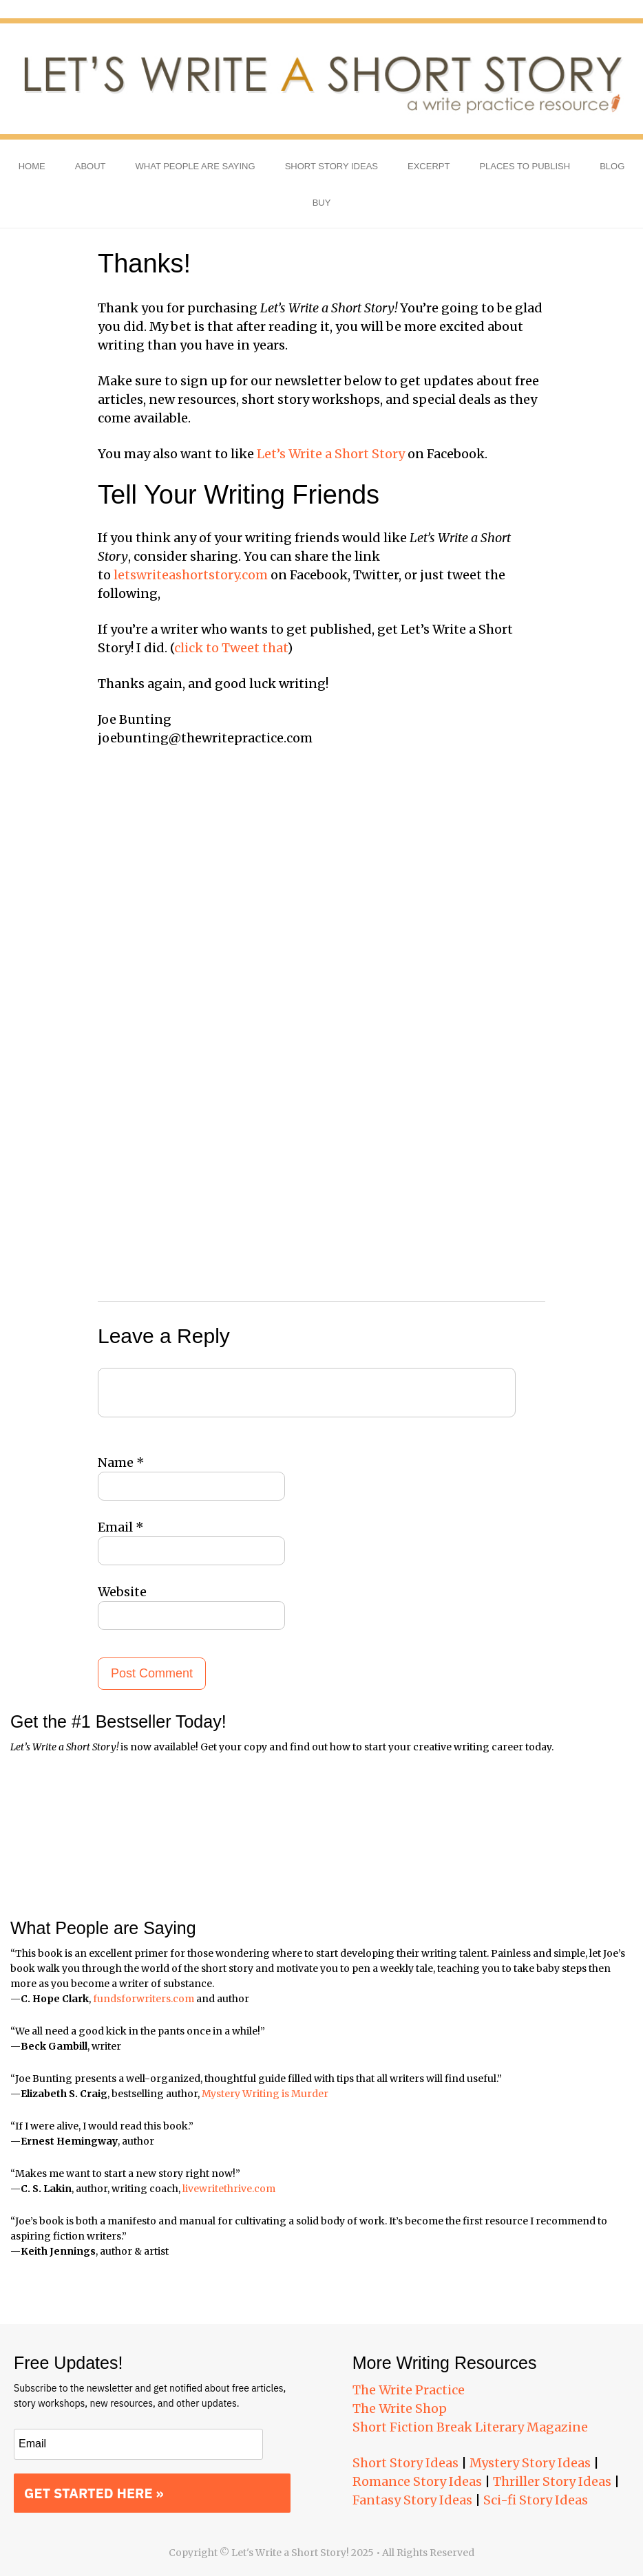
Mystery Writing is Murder (265, 2093)
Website (122, 1592)
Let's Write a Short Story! (321, 79)
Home (32, 166)
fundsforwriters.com (143, 1999)
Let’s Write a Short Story (331, 454)
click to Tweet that (230, 648)
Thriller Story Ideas (552, 2481)
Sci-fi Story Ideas (535, 2500)
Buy (322, 202)
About (90, 166)
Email (121, 1527)
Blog (612, 166)
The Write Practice (408, 2390)
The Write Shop (399, 2408)
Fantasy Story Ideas (412, 2500)
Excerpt (429, 166)
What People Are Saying (195, 166)
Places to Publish (524, 166)
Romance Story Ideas (417, 2481)
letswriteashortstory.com (191, 575)
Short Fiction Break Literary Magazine (470, 2427)
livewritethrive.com (228, 2188)
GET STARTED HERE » (94, 2493)
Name (121, 1462)
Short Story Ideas (331, 166)
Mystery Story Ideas (530, 2463)
